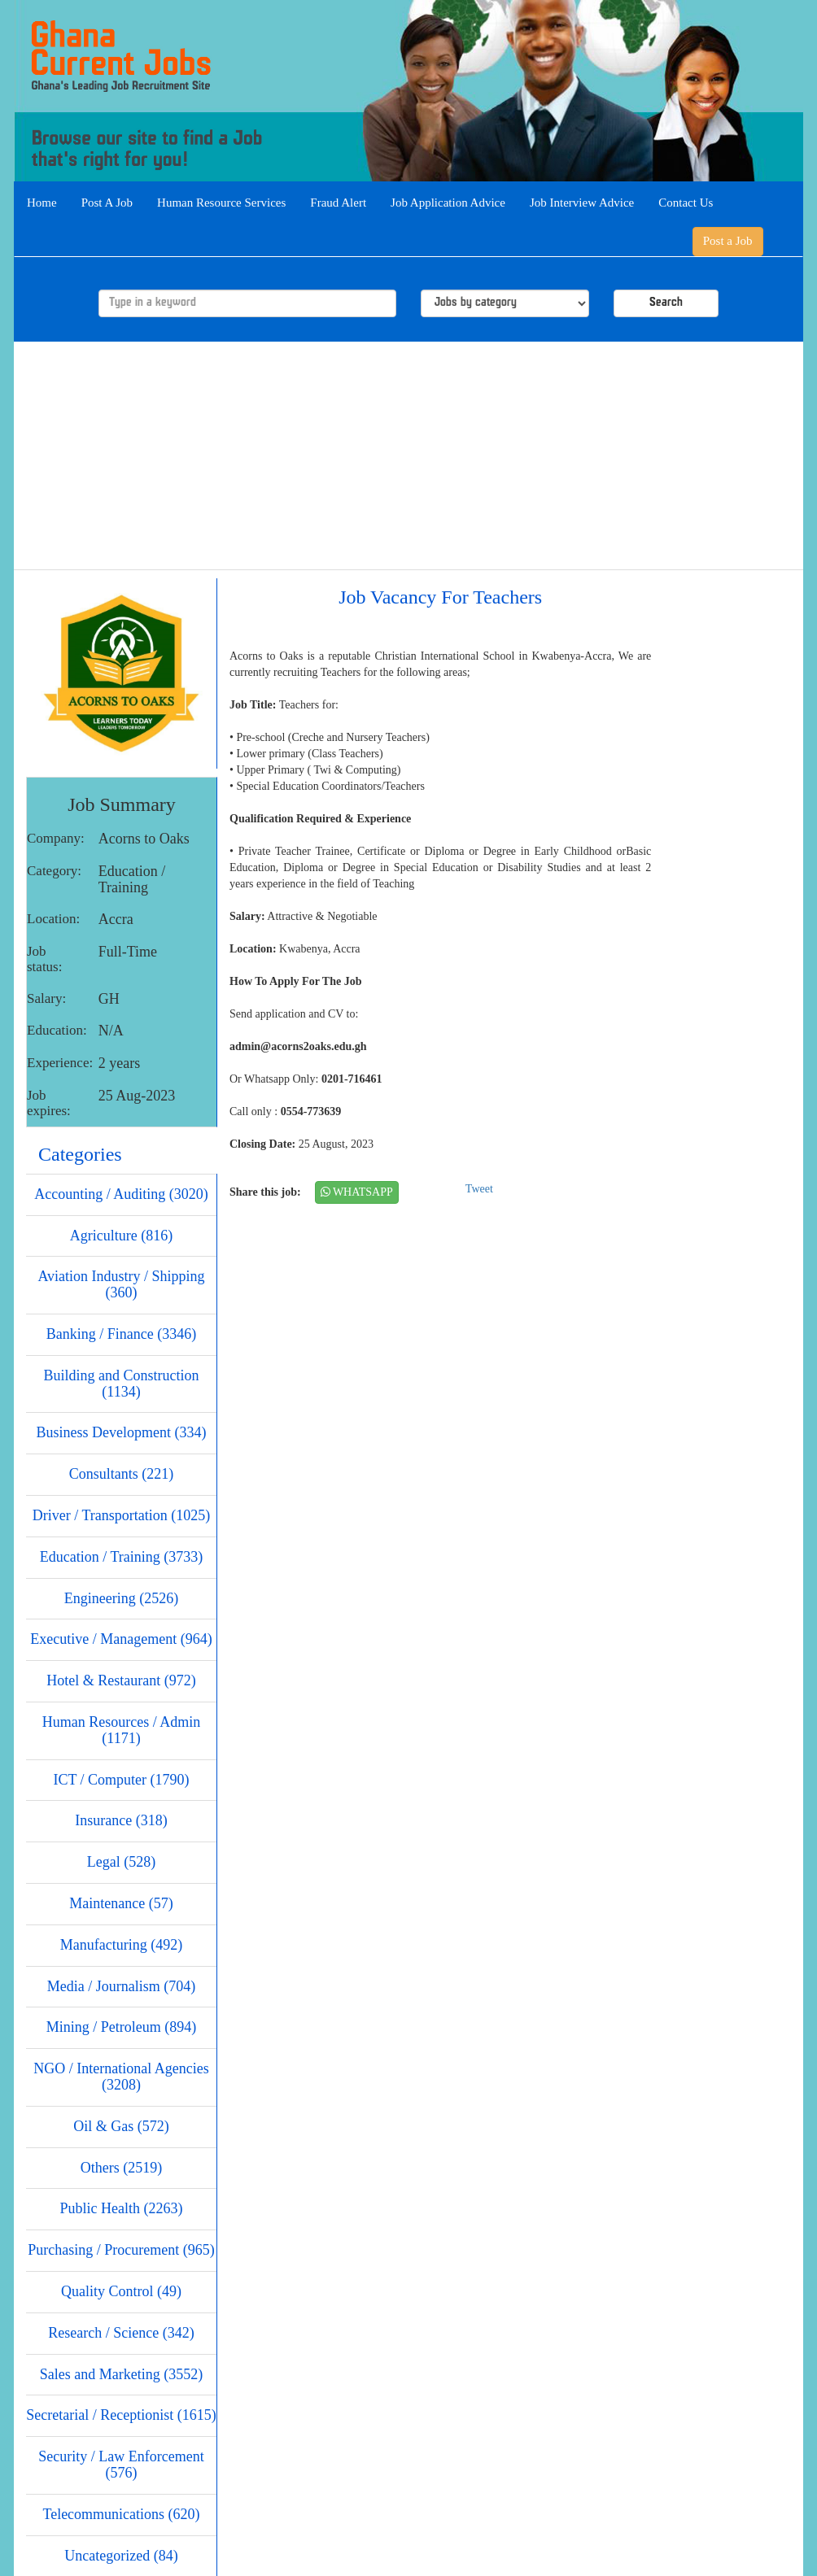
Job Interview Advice (582, 202)
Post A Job (107, 202)
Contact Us (685, 202)
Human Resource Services (221, 202)
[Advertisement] (408, 455)
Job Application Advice (448, 202)
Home (42, 202)
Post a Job (728, 240)
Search (666, 303)
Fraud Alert (338, 202)
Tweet (479, 1189)
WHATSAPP (357, 1192)
